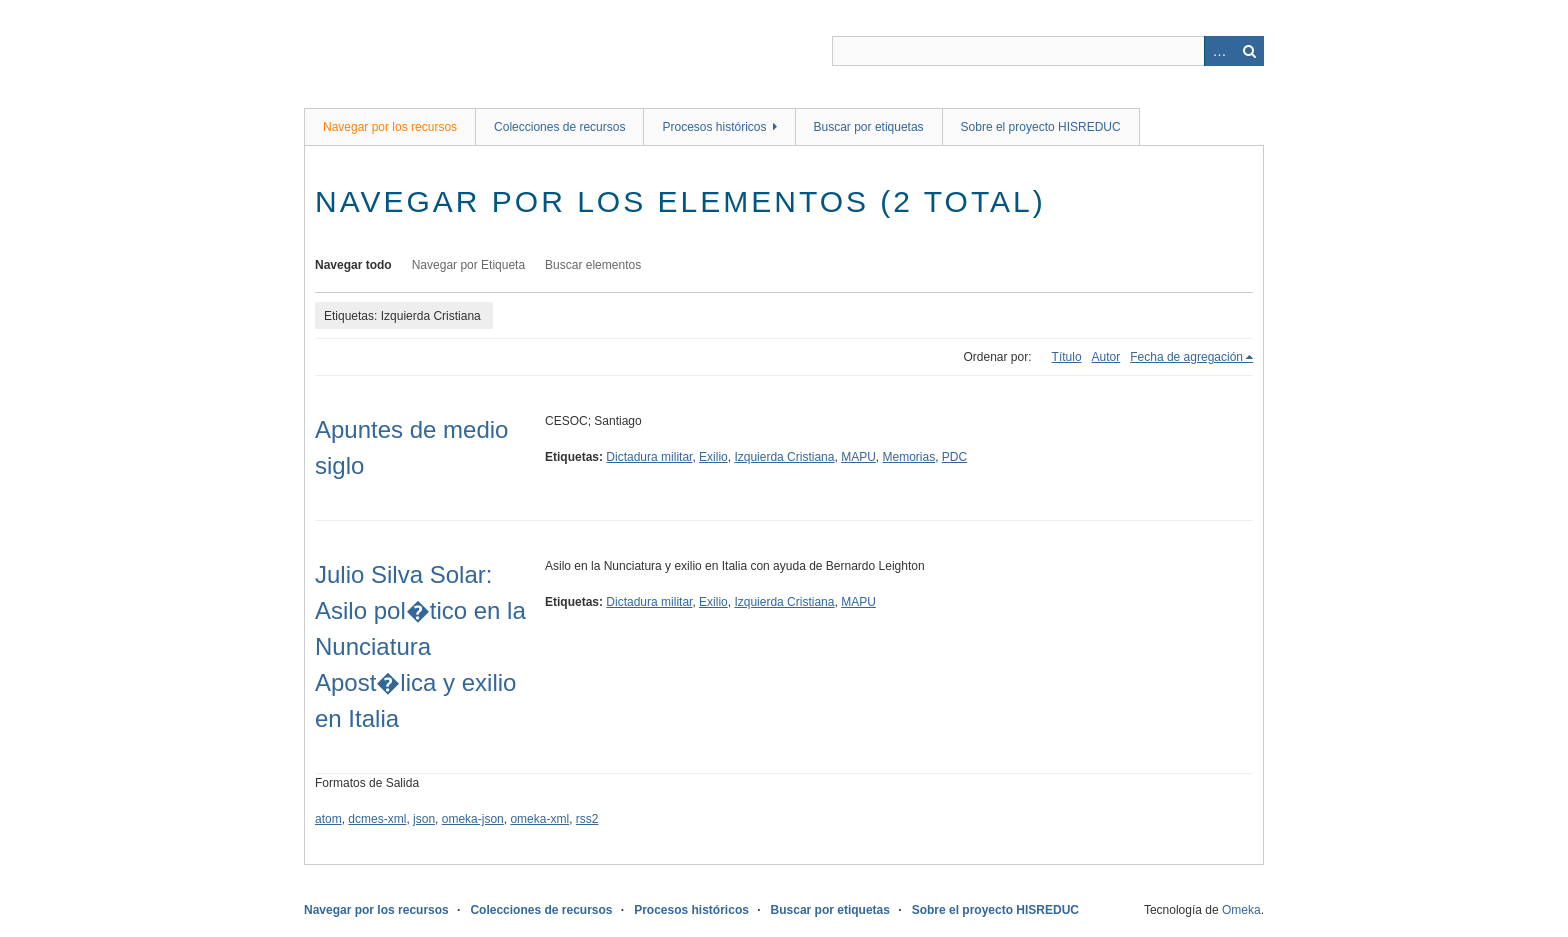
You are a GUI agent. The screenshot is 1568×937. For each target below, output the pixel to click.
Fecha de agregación (1186, 357)
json (424, 819)
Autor (1106, 357)
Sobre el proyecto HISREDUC (1041, 127)
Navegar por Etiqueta (468, 265)
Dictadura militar (649, 457)
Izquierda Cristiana (784, 457)
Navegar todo (353, 265)
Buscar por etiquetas (869, 127)
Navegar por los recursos (390, 127)
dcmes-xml (377, 819)
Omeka (1241, 910)
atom (328, 819)
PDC (954, 457)
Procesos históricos (714, 127)
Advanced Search (1219, 51)
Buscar (1249, 51)
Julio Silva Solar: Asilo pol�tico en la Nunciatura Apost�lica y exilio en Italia (420, 646)
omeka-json (473, 819)
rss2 (587, 819)
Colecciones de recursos (559, 127)
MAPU (858, 457)
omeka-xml (539, 819)
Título (1067, 357)
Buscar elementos (593, 265)
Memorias (909, 457)
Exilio (713, 457)
